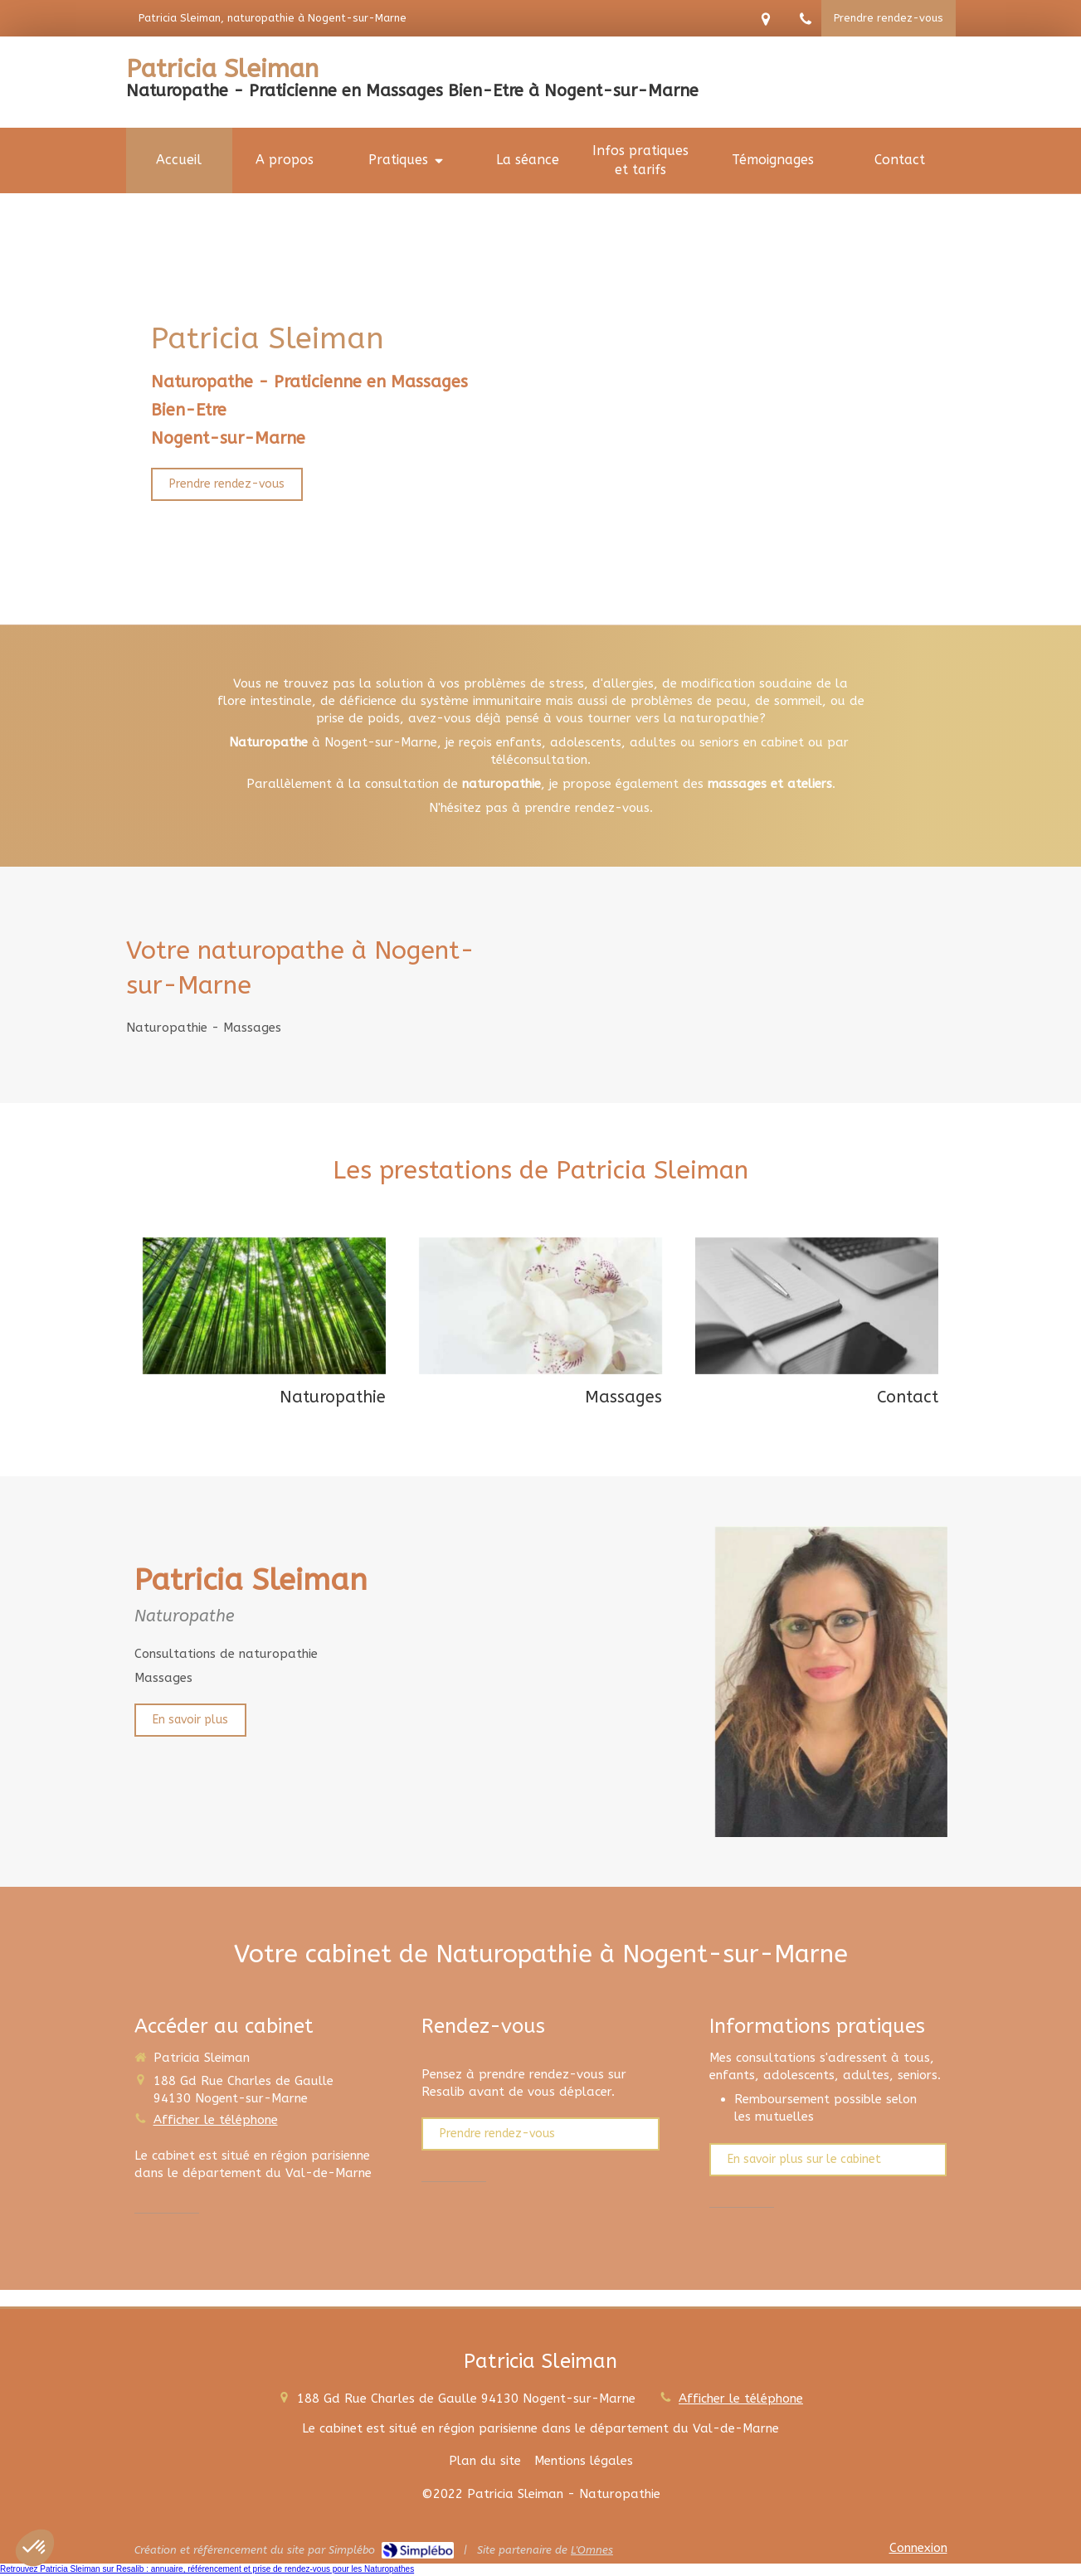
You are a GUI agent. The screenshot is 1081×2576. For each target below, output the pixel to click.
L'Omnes (592, 2550)
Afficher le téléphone (215, 2119)
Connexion (918, 2547)
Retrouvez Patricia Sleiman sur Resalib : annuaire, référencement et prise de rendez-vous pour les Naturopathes (207, 2569)
